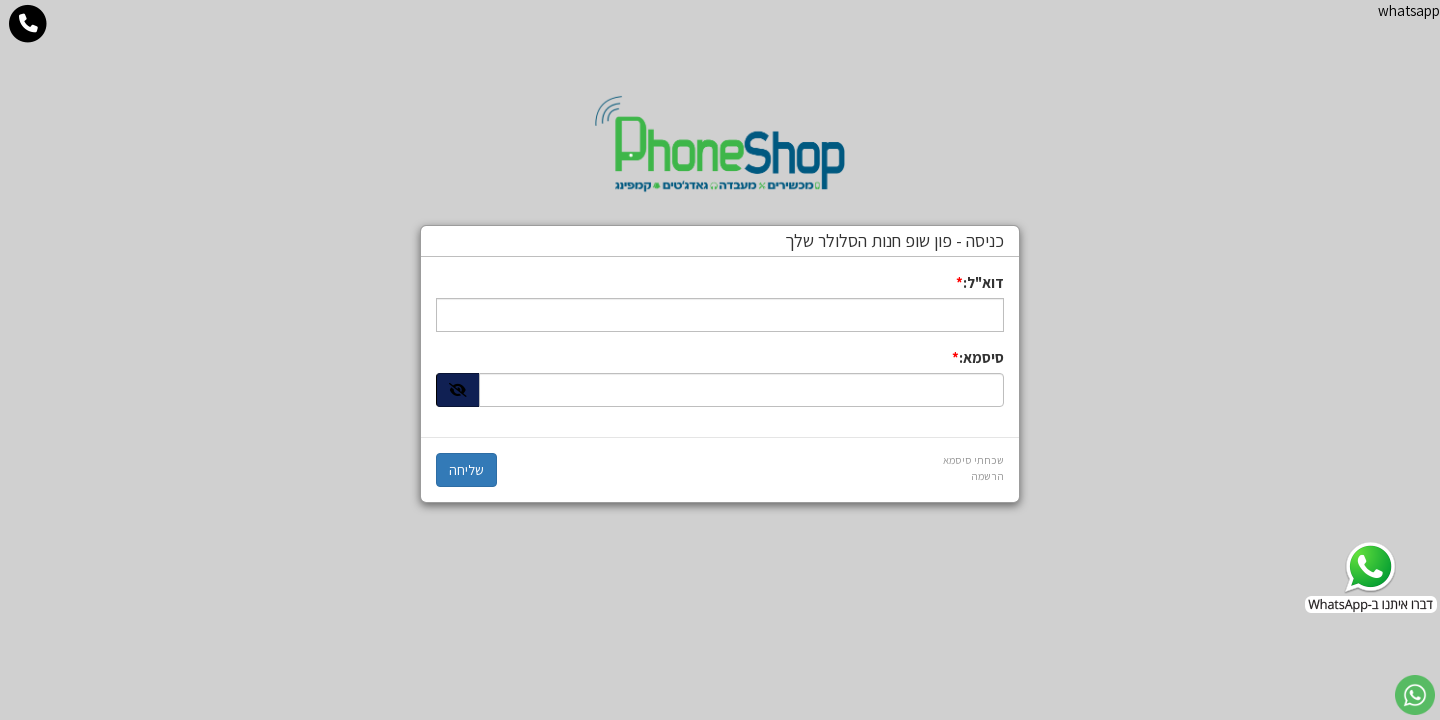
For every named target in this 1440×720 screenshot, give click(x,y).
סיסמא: (981, 357)
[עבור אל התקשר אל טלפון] (28, 24)
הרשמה (987, 476)
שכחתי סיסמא (973, 460)
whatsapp (1409, 10)
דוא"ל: (983, 282)
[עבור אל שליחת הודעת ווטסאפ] (1415, 695)
